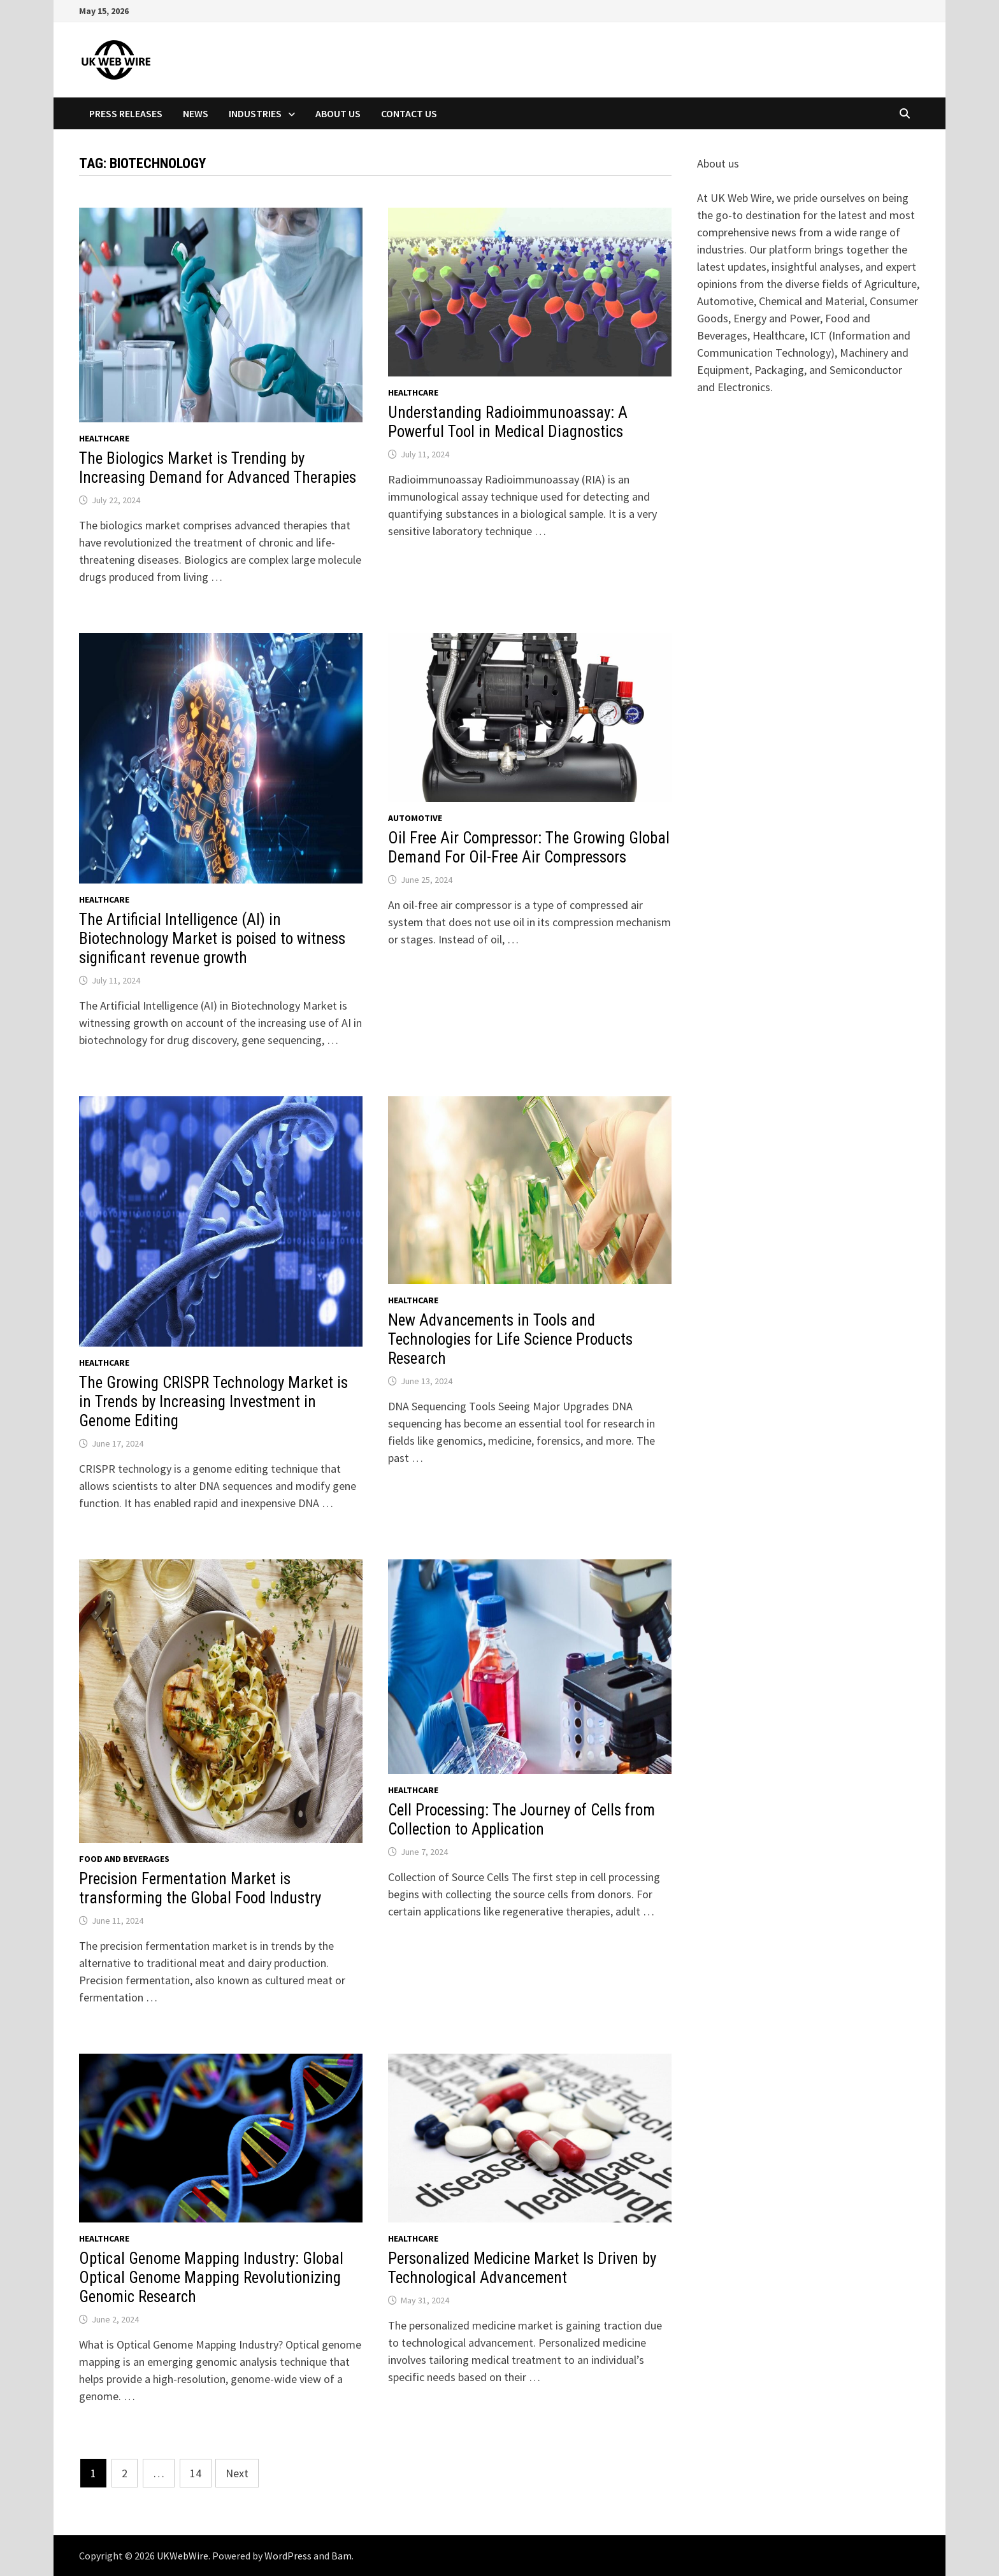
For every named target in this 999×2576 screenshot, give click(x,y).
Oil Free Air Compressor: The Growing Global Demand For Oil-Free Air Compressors (529, 847)
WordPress (288, 2555)
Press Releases (125, 113)
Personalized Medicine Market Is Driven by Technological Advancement (522, 2268)
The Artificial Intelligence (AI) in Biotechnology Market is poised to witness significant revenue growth (212, 938)
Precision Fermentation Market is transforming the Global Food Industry (200, 1888)
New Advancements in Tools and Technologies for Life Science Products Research (510, 1339)
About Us (338, 113)
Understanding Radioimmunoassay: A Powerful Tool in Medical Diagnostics (508, 422)
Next (237, 2473)
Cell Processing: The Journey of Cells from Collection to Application (521, 1819)
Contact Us (409, 113)
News (195, 113)
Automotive (415, 818)
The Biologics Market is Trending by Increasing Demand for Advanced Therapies (217, 468)
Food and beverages (124, 1858)
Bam (341, 2555)
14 (195, 2473)
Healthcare (104, 438)
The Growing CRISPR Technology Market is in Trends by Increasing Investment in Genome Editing (213, 1401)
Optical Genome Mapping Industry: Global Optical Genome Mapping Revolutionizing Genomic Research (211, 2277)
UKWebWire (182, 2555)
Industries (255, 113)
